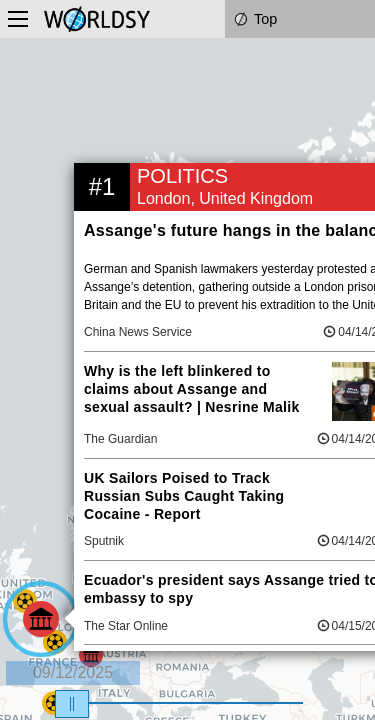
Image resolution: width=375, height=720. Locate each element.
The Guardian (120, 439)
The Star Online (126, 626)
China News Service (138, 332)
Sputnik (104, 541)
